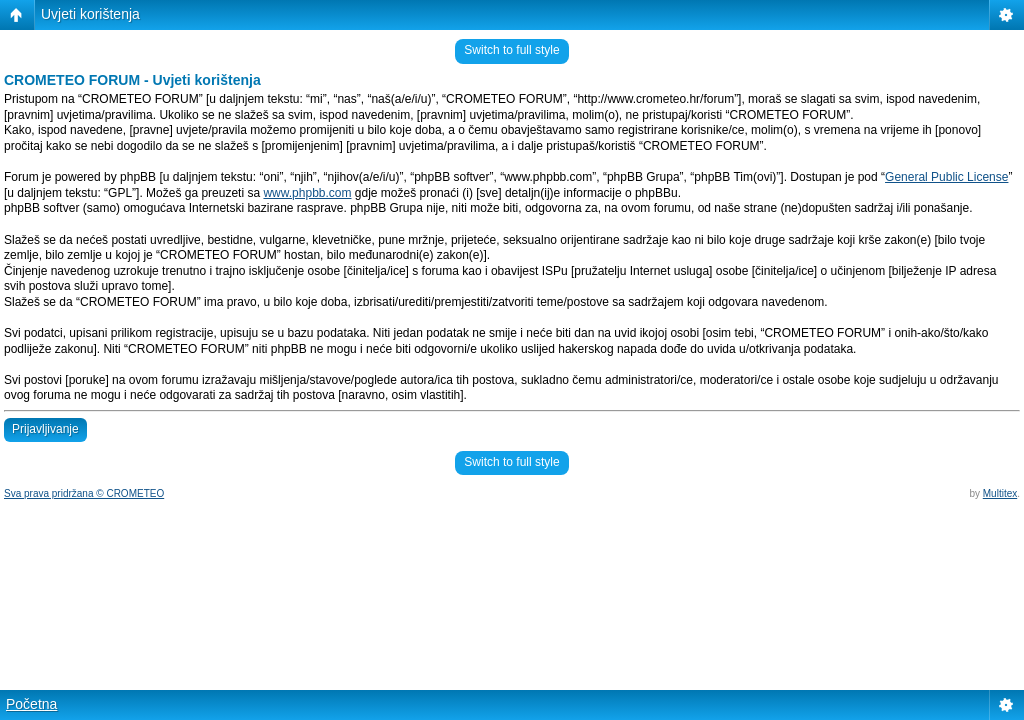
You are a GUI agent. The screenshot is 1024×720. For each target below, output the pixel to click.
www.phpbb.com (307, 193)
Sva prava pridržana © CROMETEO (84, 493)
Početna (31, 704)
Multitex (1000, 493)
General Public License (946, 177)
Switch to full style (511, 50)
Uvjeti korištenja (90, 14)
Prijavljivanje (45, 429)
